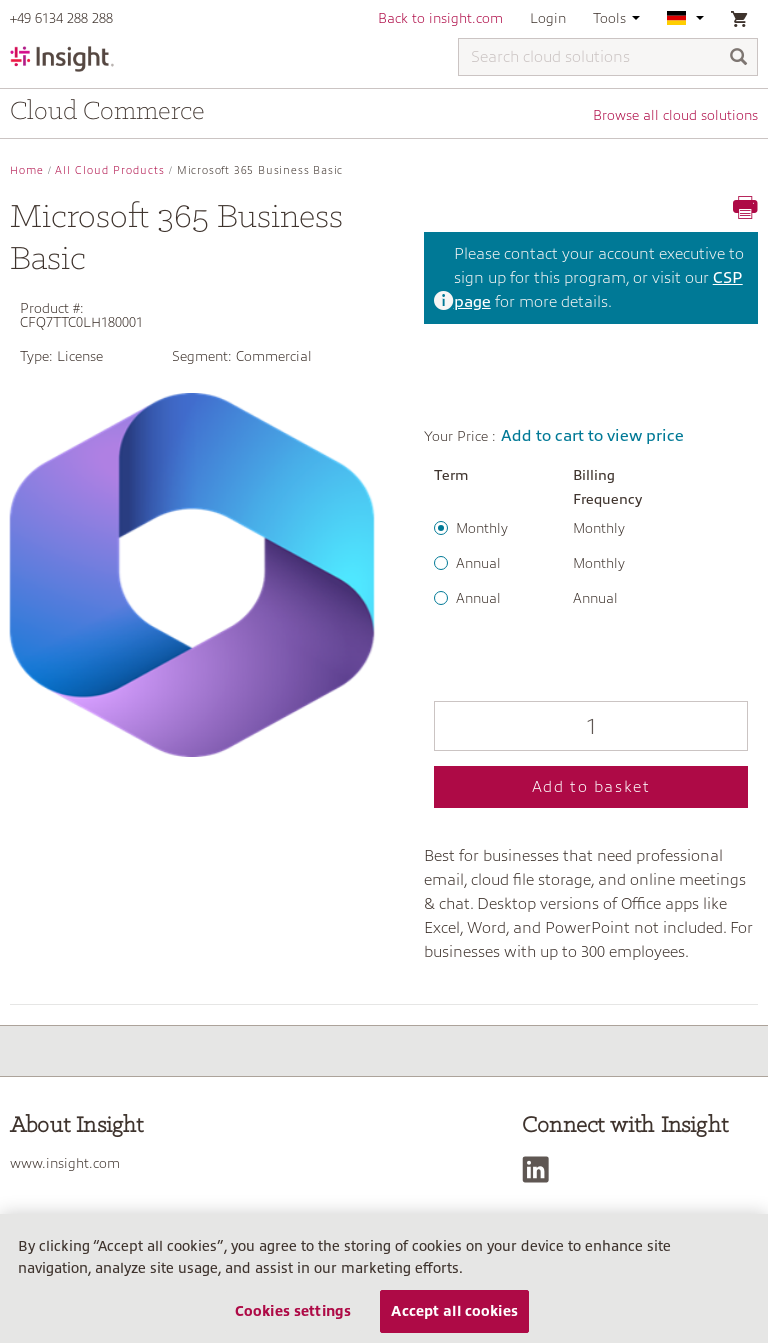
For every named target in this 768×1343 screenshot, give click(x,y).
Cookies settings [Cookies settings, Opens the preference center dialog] (293, 1311)
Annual (478, 563)
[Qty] (591, 726)
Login (548, 18)
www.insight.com (65, 1163)
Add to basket (591, 787)
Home (27, 170)
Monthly (482, 528)
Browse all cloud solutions (675, 115)
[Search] (739, 58)
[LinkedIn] (540, 1169)
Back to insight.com (440, 18)
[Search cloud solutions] (608, 57)
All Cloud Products (110, 170)
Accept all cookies (454, 1311)
